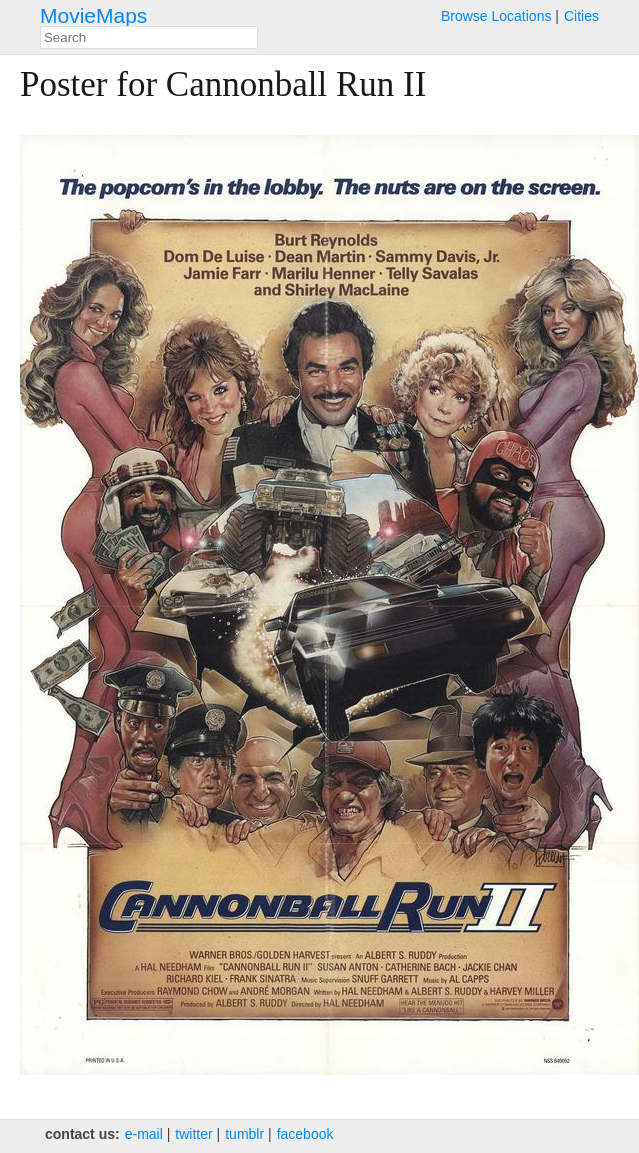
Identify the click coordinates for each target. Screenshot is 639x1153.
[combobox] (149, 37)
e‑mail (144, 1134)
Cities (581, 16)
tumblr (244, 1134)
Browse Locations (496, 16)
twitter (193, 1134)
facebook (305, 1134)
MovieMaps (93, 15)
